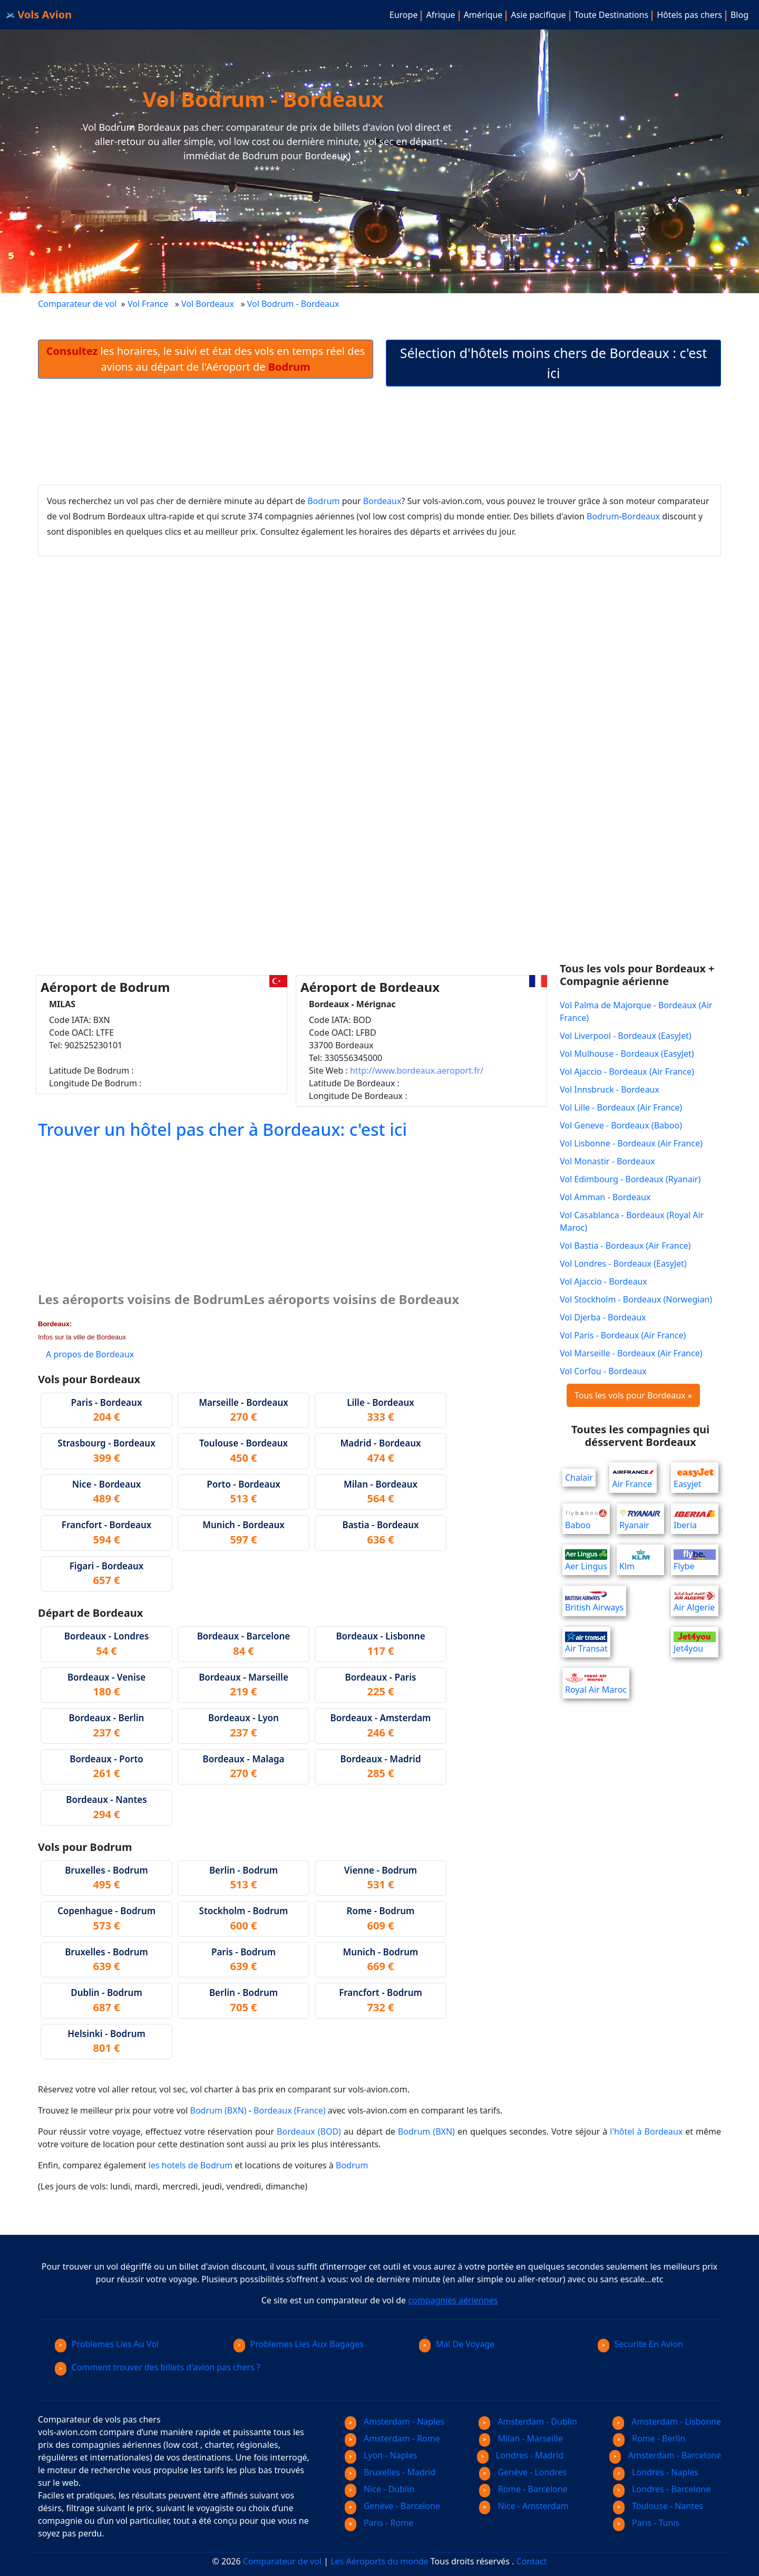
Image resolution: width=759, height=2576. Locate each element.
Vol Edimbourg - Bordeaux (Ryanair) (630, 1179)
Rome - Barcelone (523, 2489)
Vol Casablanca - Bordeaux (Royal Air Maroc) (632, 1221)
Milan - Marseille (521, 2438)
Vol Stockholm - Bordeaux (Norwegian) (636, 1299)
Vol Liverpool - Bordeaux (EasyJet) (626, 1035)
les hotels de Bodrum (191, 2165)
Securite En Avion (640, 2344)
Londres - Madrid (520, 2455)
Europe (404, 15)
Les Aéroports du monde (379, 2561)
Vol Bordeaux (207, 304)
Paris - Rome (379, 2523)
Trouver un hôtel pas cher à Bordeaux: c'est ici (222, 1129)
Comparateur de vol (77, 304)
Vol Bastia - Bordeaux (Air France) (625, 1245)
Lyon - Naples (381, 2455)
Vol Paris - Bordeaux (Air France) (623, 1335)
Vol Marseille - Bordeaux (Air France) (631, 1353)
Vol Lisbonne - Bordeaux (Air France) (631, 1143)
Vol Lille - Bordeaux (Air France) (621, 1107)
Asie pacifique (538, 15)
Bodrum (323, 501)
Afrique (440, 15)
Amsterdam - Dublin (528, 2421)
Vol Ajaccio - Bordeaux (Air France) (627, 1071)
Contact (532, 2561)
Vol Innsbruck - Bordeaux (609, 1089)
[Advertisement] (379, 435)
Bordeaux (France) (289, 2110)
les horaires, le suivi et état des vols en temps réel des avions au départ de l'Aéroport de (205, 359)
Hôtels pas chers (689, 15)
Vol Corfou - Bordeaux (603, 1371)
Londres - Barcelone (662, 2489)
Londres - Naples (655, 2472)
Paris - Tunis (646, 2523)
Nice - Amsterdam (524, 2506)
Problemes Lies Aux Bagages (298, 2344)
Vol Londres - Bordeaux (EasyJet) (623, 1263)
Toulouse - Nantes (658, 2506)
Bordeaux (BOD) (309, 2131)
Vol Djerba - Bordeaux (603, 1317)
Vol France (148, 304)
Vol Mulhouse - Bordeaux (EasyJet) (627, 1053)
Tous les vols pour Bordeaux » (633, 1395)
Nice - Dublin (379, 2489)
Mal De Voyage (456, 2344)
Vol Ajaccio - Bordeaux (603, 1281)
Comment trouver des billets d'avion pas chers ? (157, 2367)
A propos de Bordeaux (90, 1354)
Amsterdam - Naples (394, 2421)
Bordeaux (382, 501)
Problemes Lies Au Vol (107, 2344)
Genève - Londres (523, 2472)
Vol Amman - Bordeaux (605, 1197)
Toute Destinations (612, 15)
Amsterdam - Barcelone (665, 2455)
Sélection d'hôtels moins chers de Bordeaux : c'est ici (553, 363)
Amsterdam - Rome (392, 2438)
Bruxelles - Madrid (390, 2472)
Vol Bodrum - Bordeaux (294, 304)
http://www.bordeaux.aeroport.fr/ (416, 1070)
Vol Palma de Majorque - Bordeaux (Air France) (636, 1011)
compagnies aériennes (453, 2300)
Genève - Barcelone (392, 2506)
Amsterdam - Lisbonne (666, 2421)
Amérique (483, 15)
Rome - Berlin (649, 2438)
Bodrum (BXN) (218, 2110)
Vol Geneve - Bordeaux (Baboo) (621, 1125)
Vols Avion (39, 14)
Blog (739, 15)
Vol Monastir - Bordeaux (607, 1161)
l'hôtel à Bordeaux (646, 2131)
